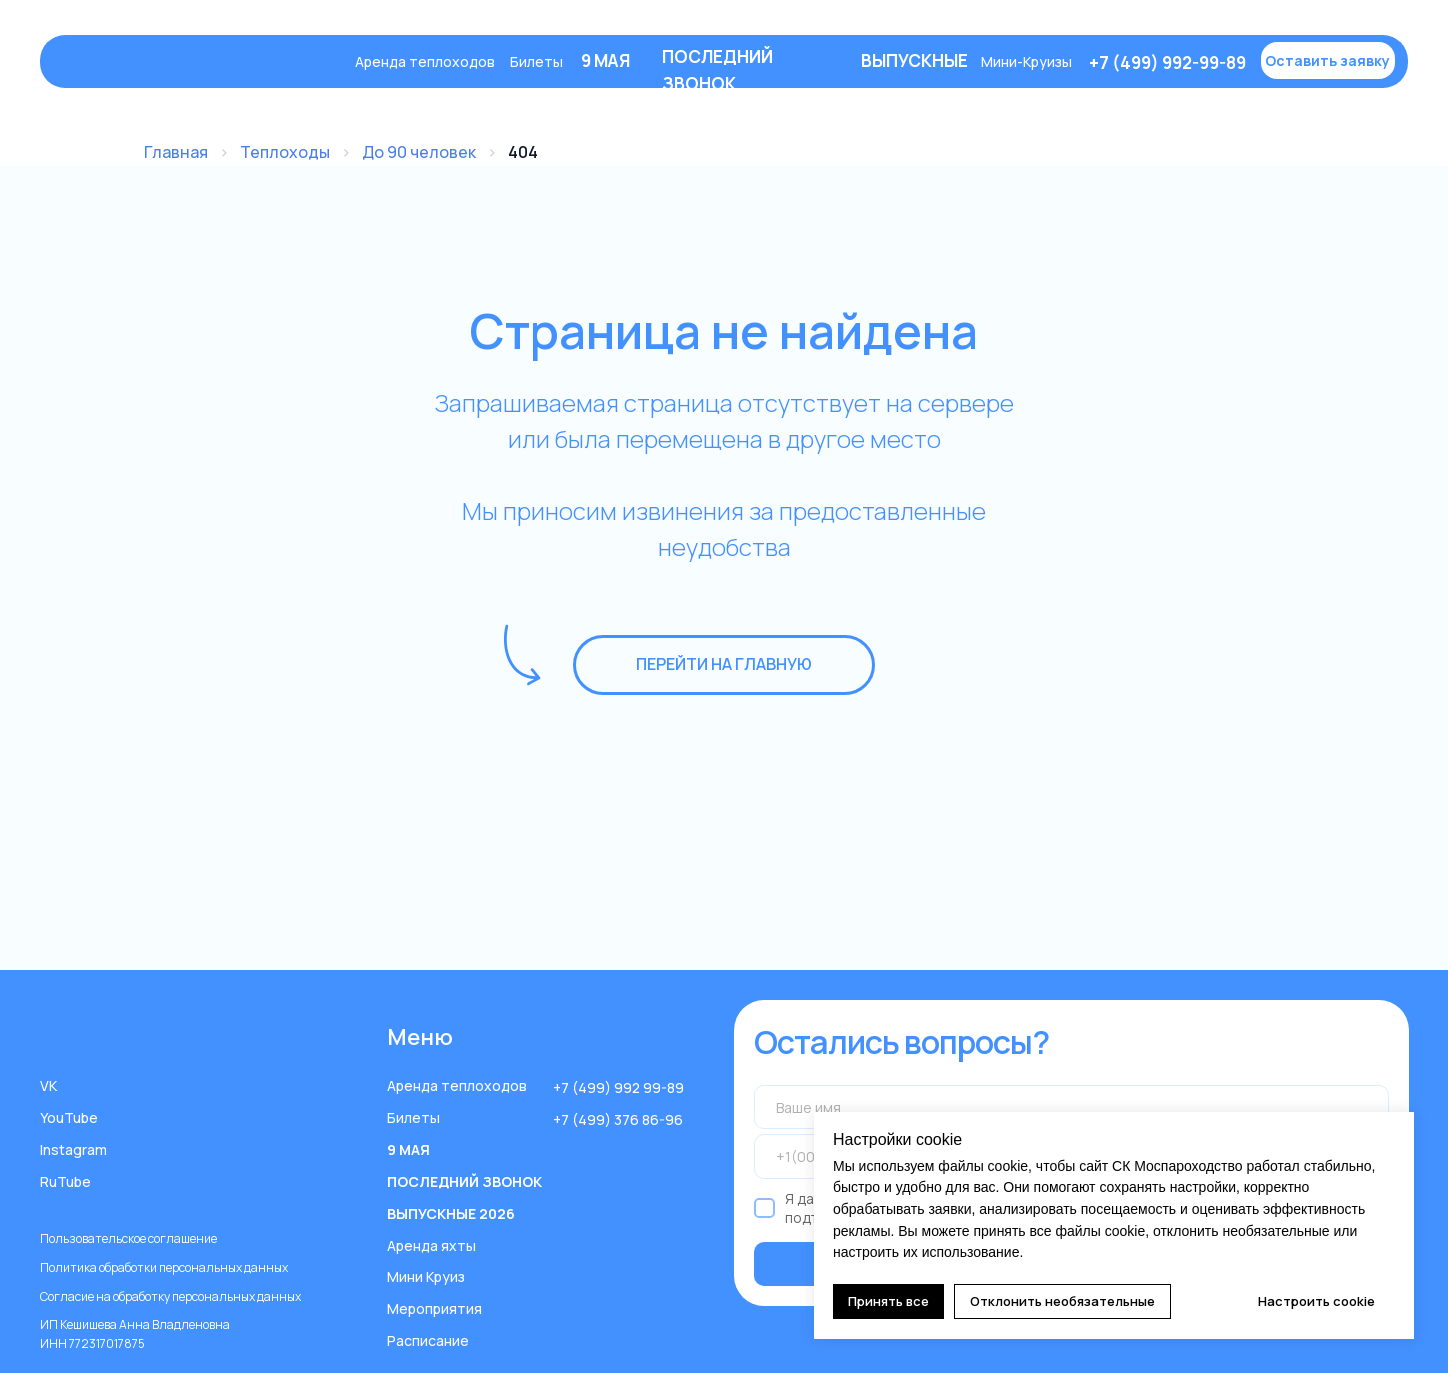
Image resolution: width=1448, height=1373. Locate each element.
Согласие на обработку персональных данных (170, 1296)
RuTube (65, 1181)
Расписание (428, 1340)
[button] (1328, 60)
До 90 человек (419, 152)
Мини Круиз (426, 1276)
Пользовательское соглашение (128, 1238)
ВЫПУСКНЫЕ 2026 (451, 1213)
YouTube (69, 1117)
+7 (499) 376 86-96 (618, 1119)
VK (48, 1085)
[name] (1071, 1107)
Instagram (73, 1149)
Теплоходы (285, 152)
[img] (198, 61)
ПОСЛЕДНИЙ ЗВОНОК (464, 1181)
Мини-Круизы (1026, 61)
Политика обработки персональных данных (164, 1267)
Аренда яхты (431, 1245)
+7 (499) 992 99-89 (618, 1087)
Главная (176, 152)
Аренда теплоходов (425, 61)
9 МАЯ (408, 1149)
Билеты (536, 61)
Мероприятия (434, 1308)
